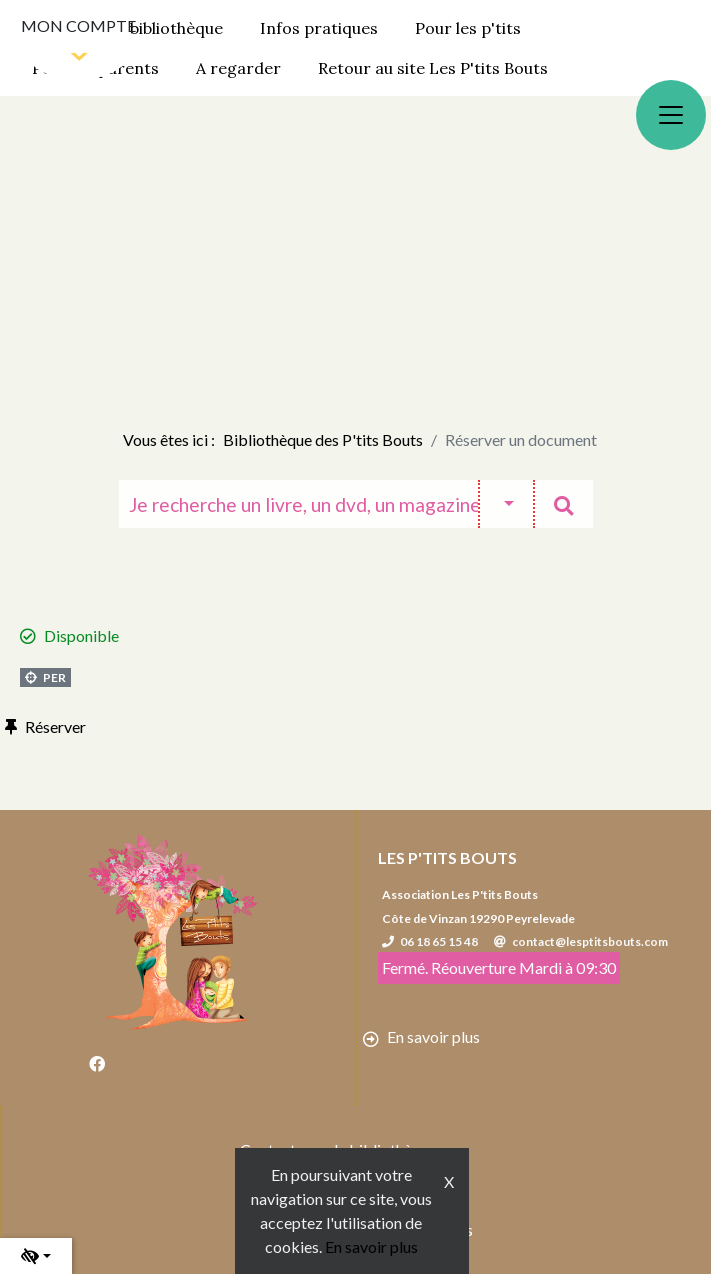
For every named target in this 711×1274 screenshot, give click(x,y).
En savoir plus (371, 1246)
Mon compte (78, 25)
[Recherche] (298, 504)
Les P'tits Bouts (447, 857)
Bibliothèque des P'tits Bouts (323, 439)
